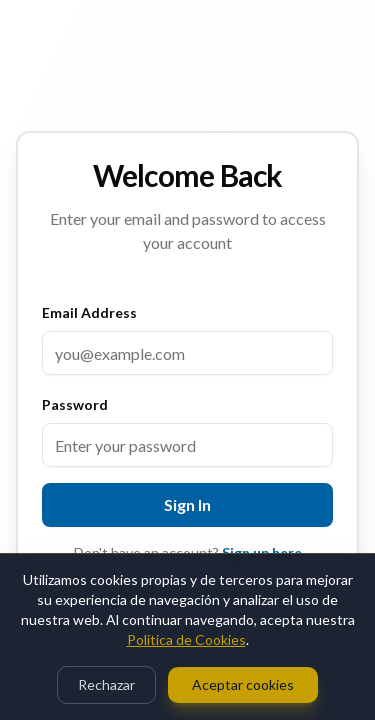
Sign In (187, 504)
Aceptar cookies (243, 684)
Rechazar (106, 684)
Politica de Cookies (186, 639)
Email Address (89, 312)
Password (75, 404)
